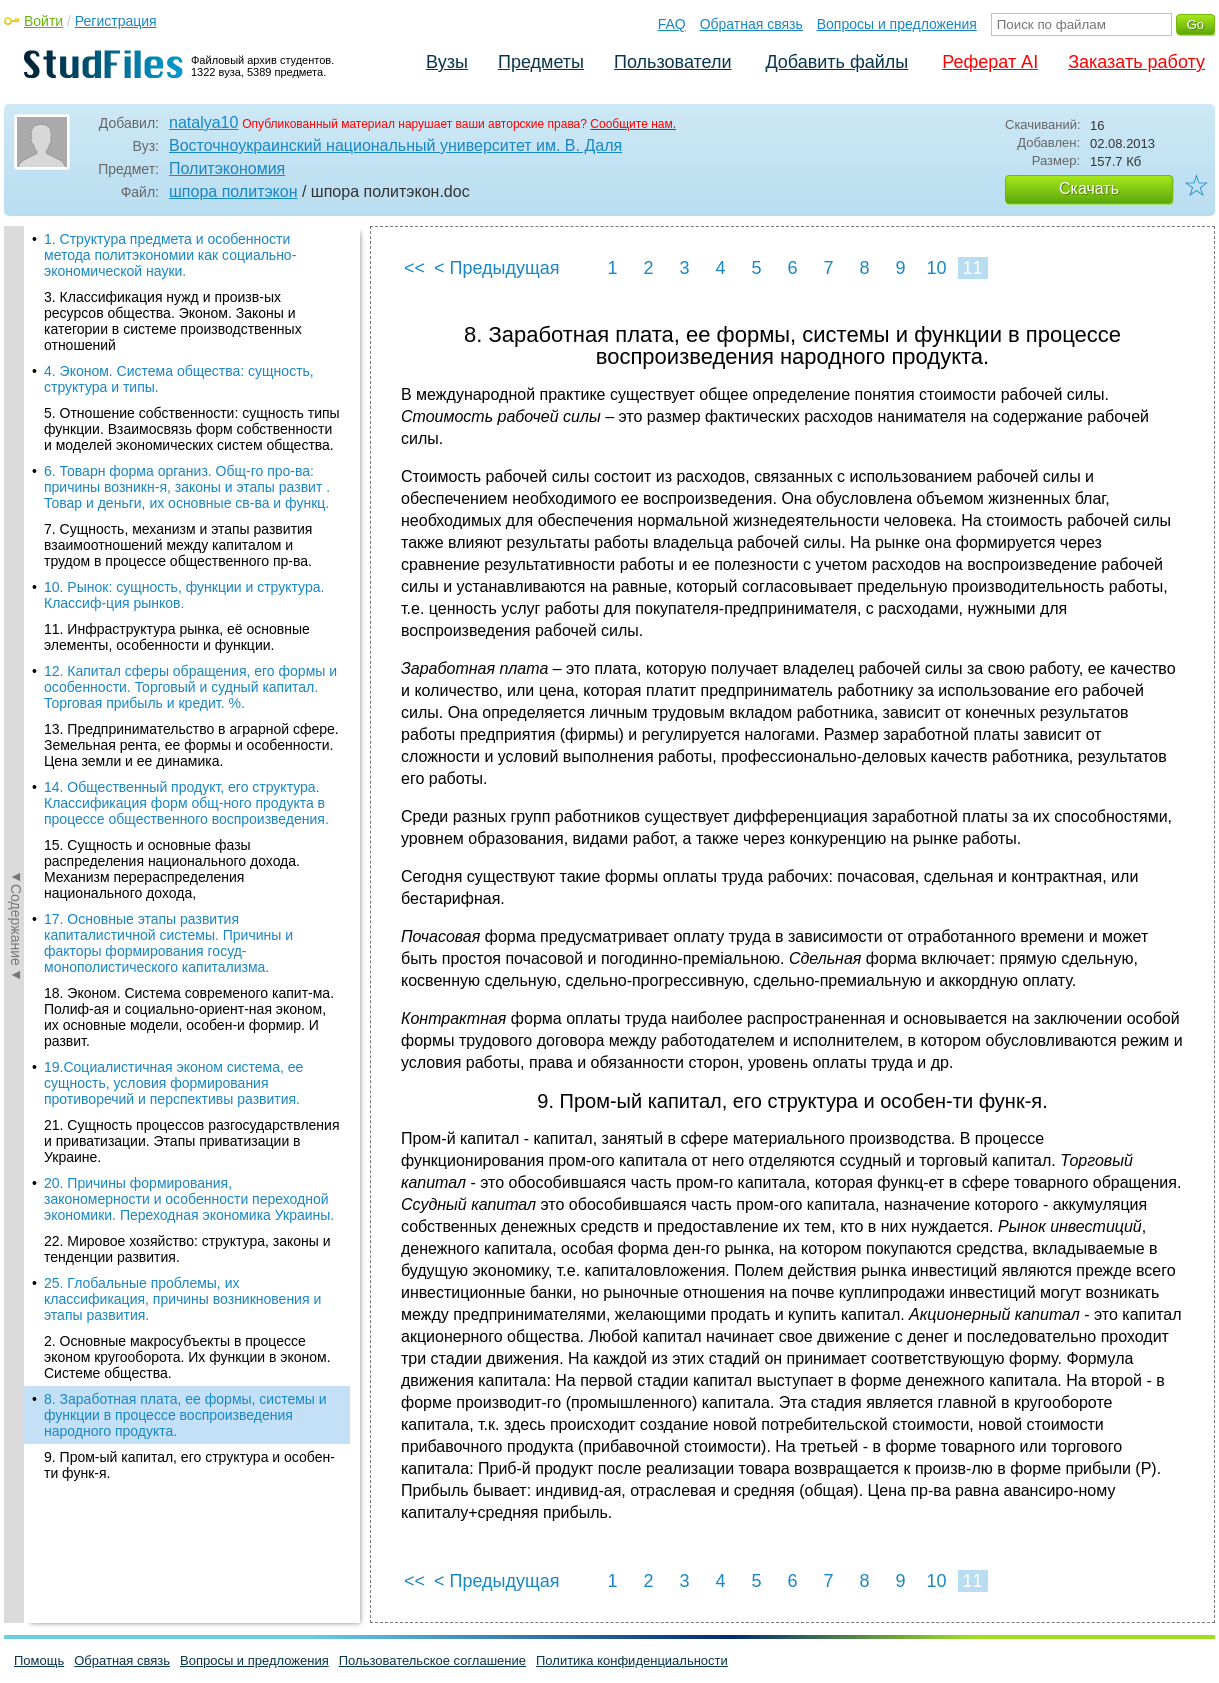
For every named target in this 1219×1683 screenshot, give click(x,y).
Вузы (447, 62)
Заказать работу (1136, 62)
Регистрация (116, 21)
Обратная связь (751, 24)
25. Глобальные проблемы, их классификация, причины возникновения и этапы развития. (182, 739)
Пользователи (672, 62)
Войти (43, 21)
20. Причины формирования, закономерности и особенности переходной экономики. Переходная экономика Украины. (189, 639)
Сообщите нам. (633, 124)
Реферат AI (990, 62)
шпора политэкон (233, 191)
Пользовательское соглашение (432, 1660)
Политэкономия (227, 168)
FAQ (672, 24)
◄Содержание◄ (16, 576)
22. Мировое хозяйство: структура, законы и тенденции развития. (187, 689)
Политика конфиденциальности (632, 1660)
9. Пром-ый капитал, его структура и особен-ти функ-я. (189, 905)
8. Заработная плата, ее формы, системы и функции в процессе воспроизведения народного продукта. (185, 855)
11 (972, 268)
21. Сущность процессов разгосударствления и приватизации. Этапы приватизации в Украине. (191, 581)
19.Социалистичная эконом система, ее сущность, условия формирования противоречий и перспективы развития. (173, 523)
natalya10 (203, 122)
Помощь (39, 1660)
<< (414, 268)
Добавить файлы (836, 62)
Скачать (1089, 188)
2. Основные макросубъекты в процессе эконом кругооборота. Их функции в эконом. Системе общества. (187, 797)
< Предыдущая (497, 268)
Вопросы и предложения (897, 24)
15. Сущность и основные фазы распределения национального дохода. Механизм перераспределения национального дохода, (172, 309)
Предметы (541, 62)
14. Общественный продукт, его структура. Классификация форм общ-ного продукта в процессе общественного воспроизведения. (186, 243)
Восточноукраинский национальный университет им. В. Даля (395, 145)
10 (936, 268)
